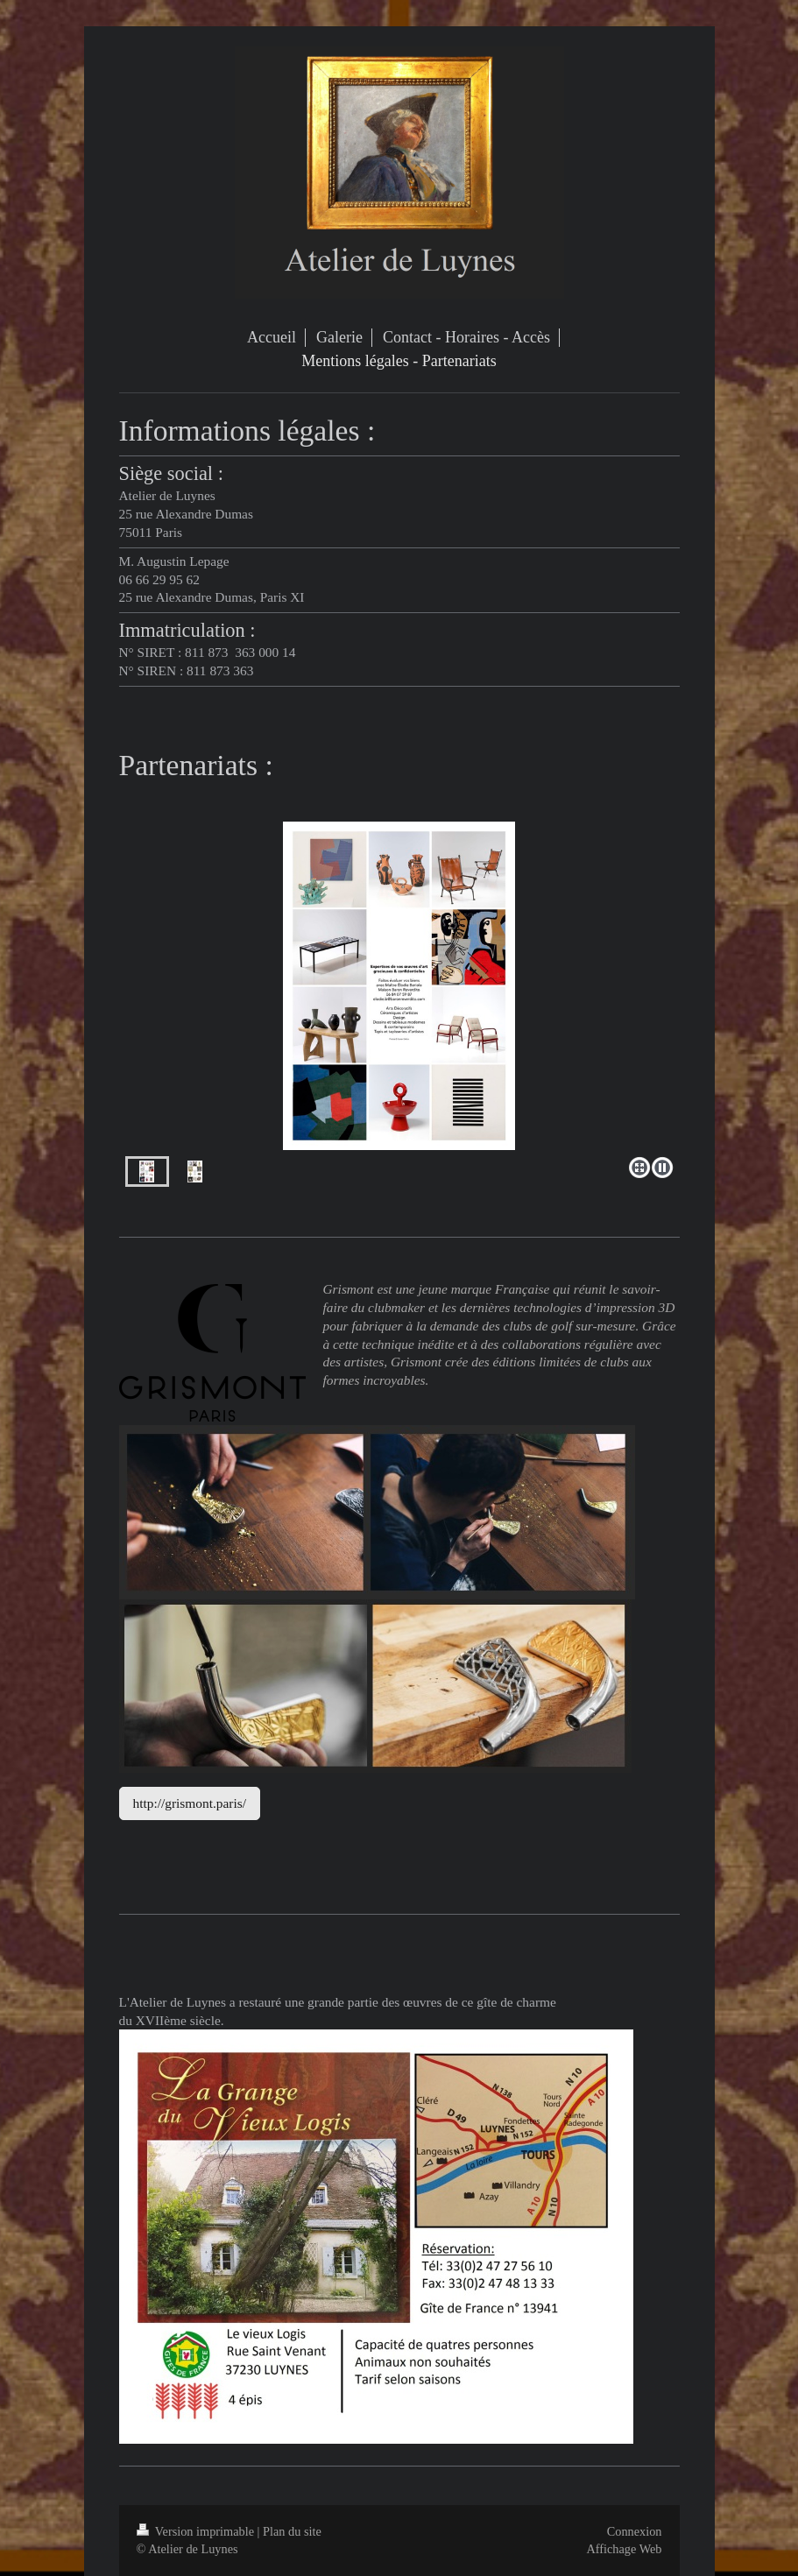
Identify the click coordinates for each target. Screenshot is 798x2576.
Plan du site (292, 2531)
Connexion (634, 2531)
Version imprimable (197, 2531)
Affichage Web (623, 2549)
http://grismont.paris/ (190, 1803)
